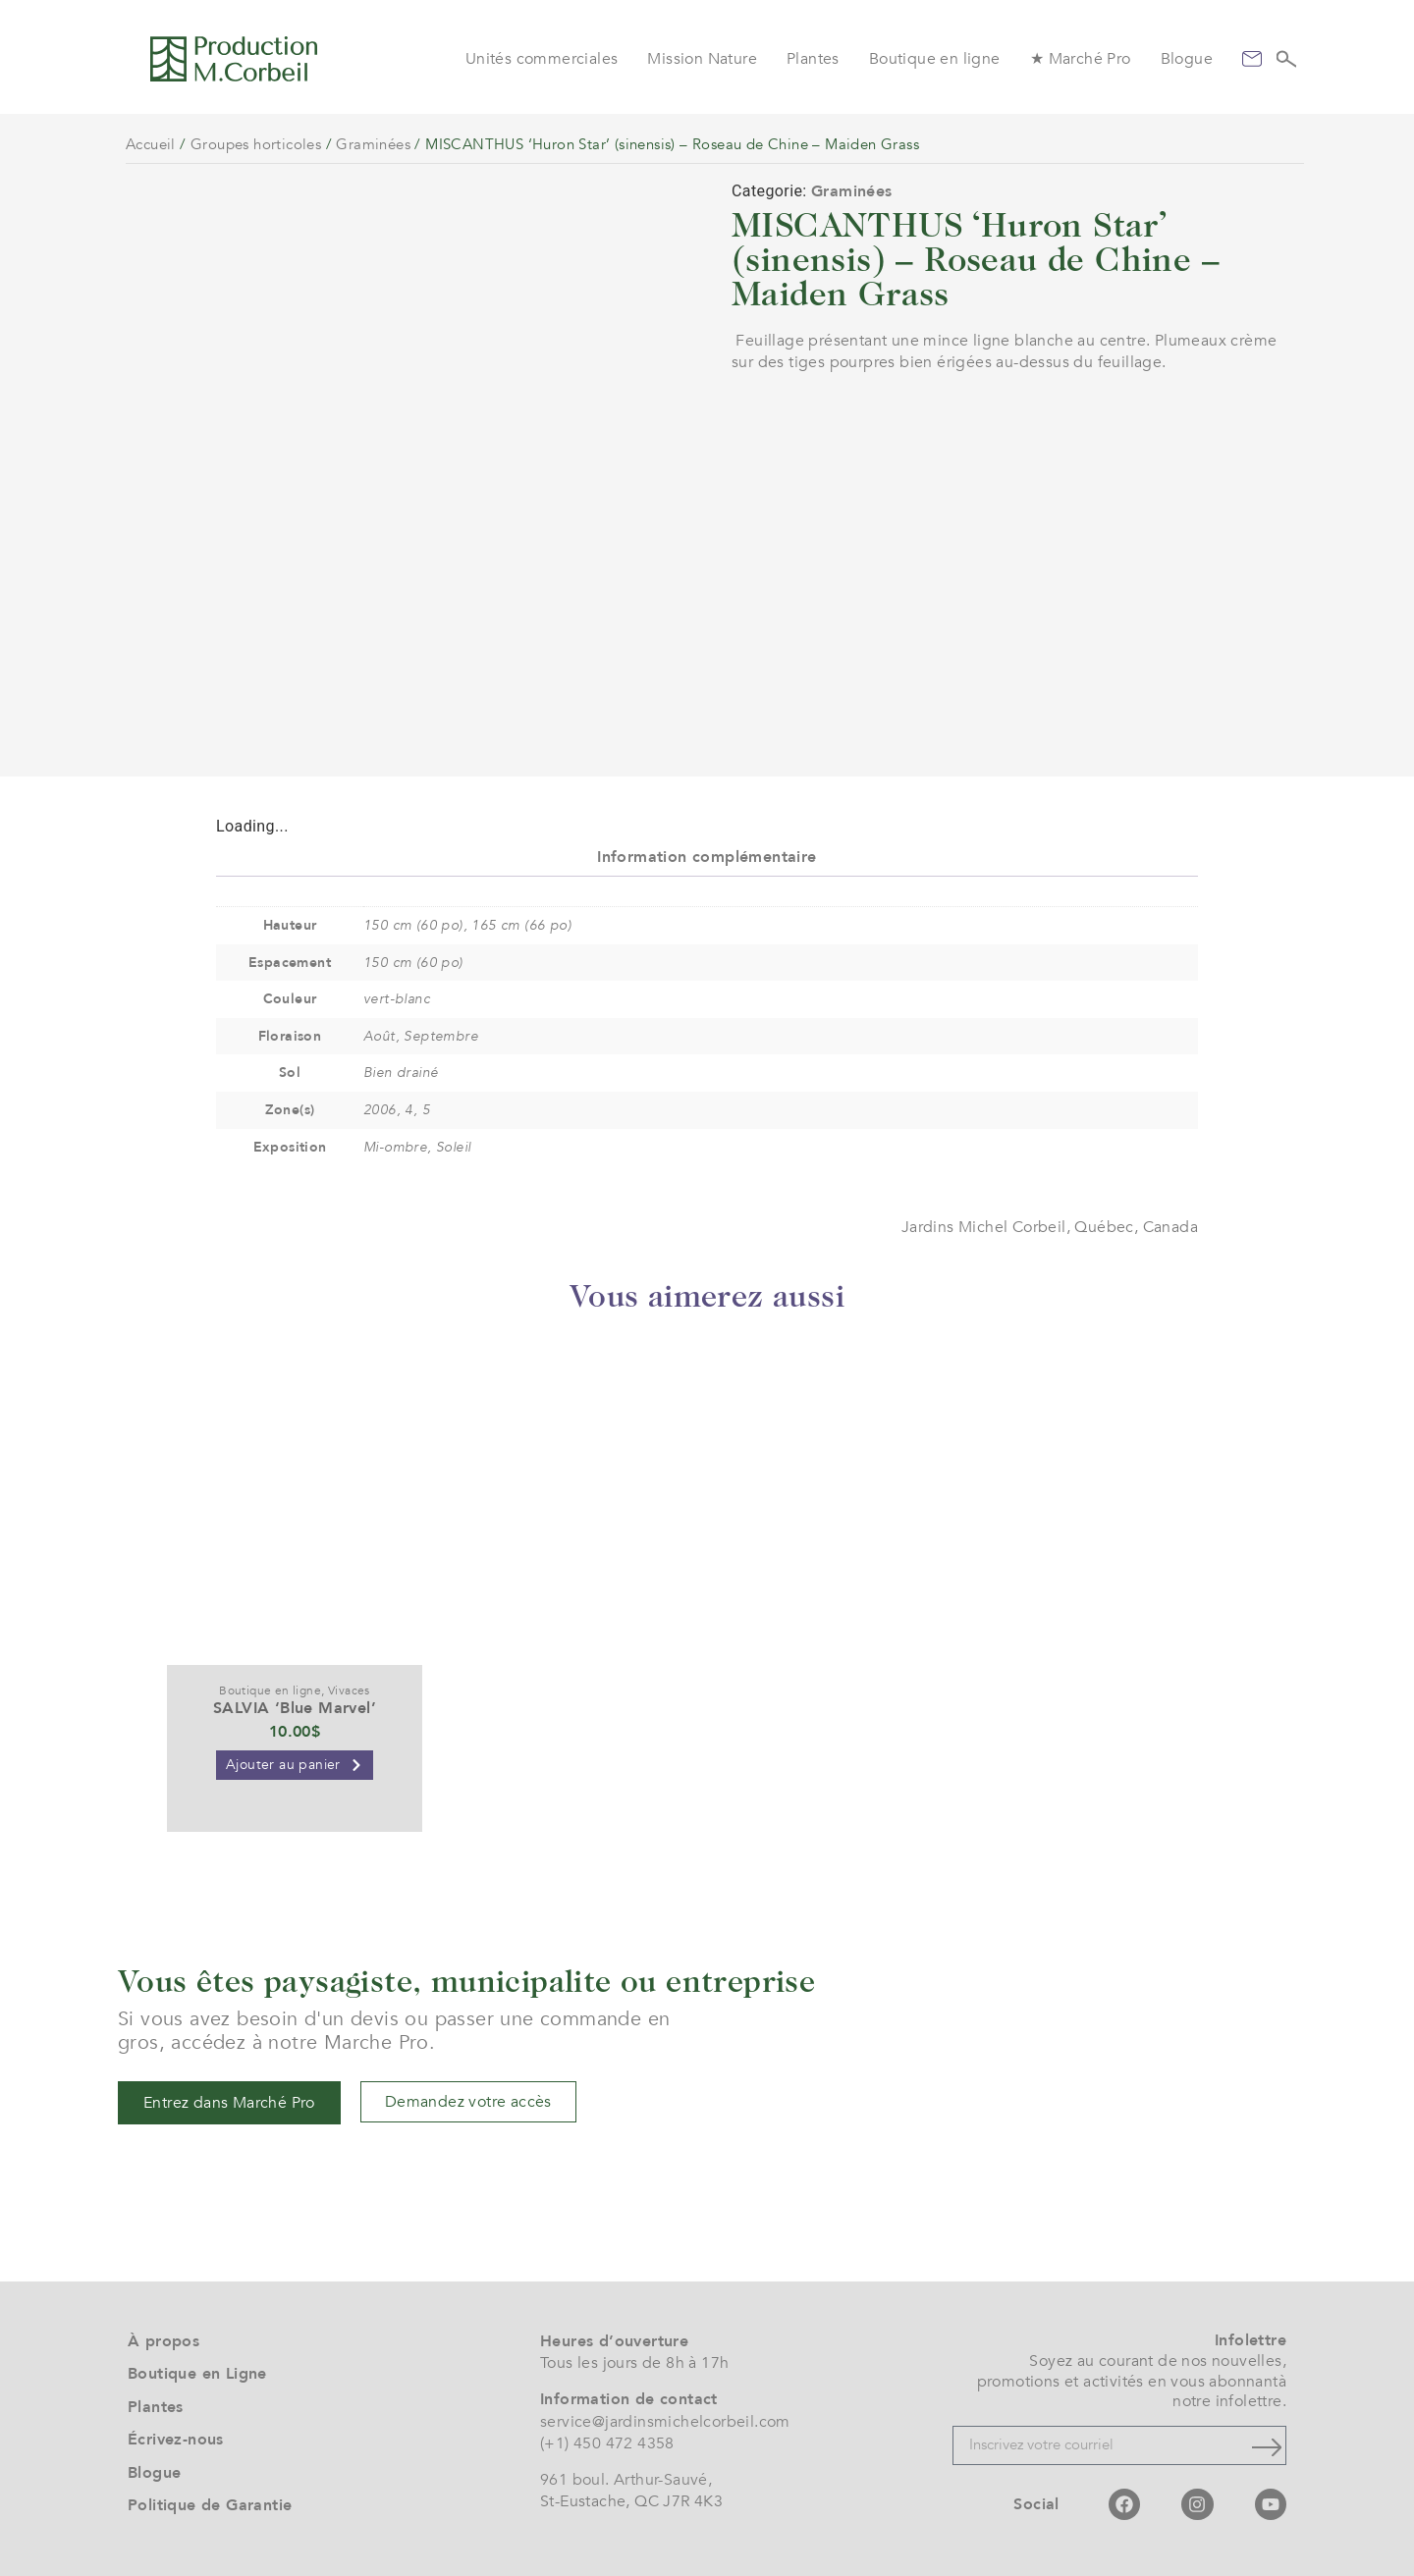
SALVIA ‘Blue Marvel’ (294, 1708)
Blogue (1187, 59)
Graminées (373, 144)
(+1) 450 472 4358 (607, 2443)
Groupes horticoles (255, 144)
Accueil (151, 144)
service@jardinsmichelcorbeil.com (665, 2422)
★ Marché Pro (1080, 59)
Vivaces (349, 1690)
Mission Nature (702, 59)
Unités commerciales (542, 59)
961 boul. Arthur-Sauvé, (626, 2480)
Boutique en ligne (935, 59)
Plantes (813, 59)
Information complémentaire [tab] (706, 857)
